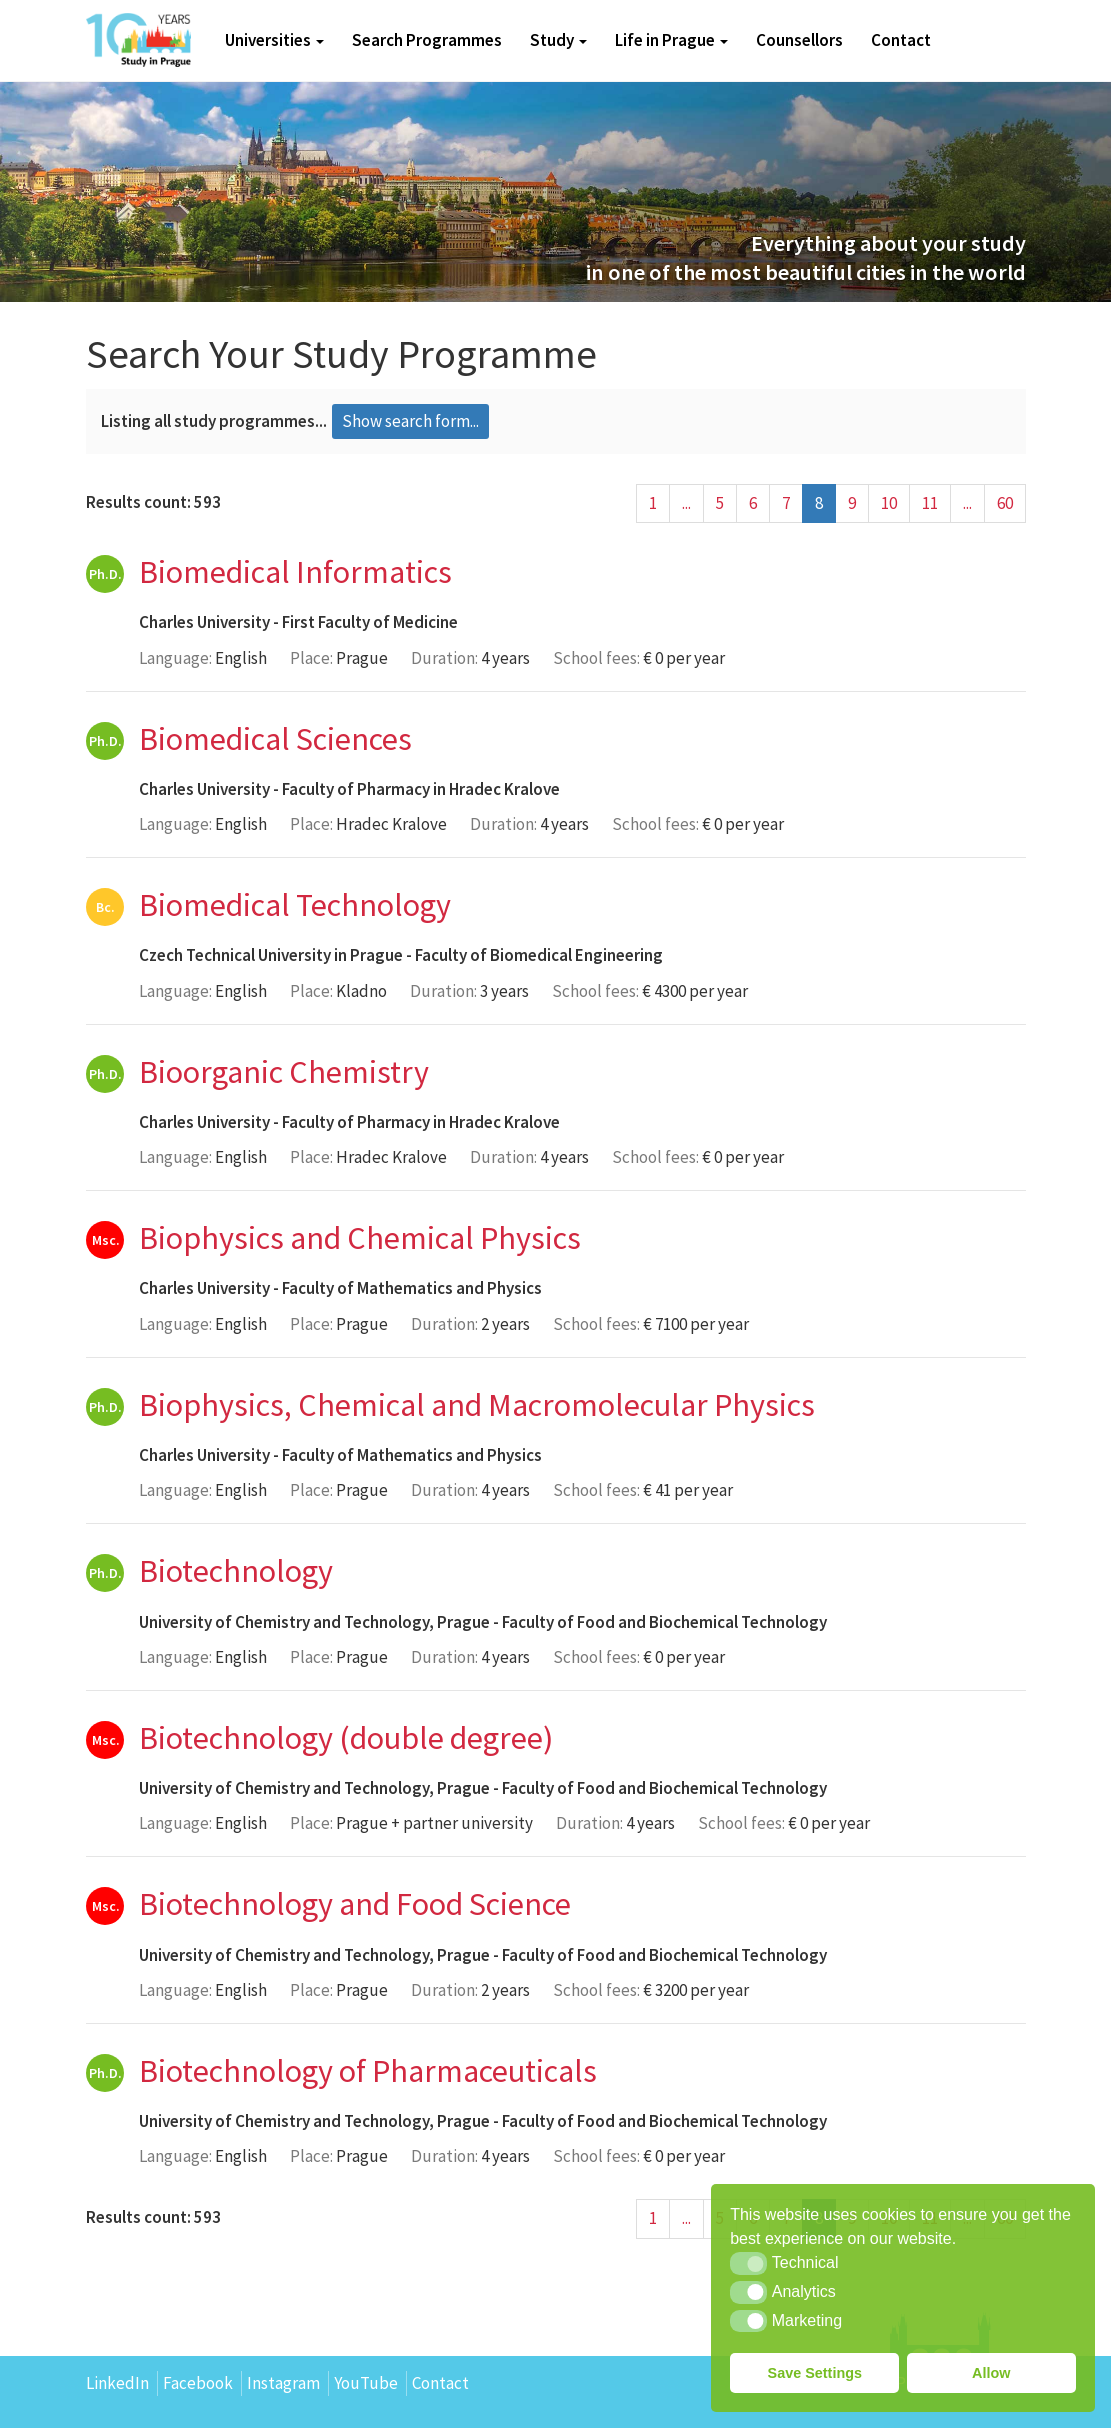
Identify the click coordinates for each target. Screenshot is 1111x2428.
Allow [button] (991, 2373)
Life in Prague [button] (671, 40)
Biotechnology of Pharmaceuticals (368, 2071)
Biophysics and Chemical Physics (360, 1238)
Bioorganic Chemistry (284, 1072)
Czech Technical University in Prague (271, 955)
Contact (901, 40)
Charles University (204, 622)
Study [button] (558, 40)
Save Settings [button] (815, 2373)
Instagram (283, 2383)
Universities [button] (274, 40)
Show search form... (410, 421)
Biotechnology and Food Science (355, 1904)
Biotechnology (236, 1571)
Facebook (198, 2383)
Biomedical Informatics (295, 572)
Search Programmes (427, 40)
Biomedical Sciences (275, 739)
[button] (748, 2263)
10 (889, 503)
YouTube (366, 2383)
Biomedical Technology (295, 905)
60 (1005, 503)
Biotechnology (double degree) (346, 1738)
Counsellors (799, 40)
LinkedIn (117, 2383)
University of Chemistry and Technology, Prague (314, 1622)
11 (930, 503)
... (686, 503)
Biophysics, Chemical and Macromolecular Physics (477, 1405)
